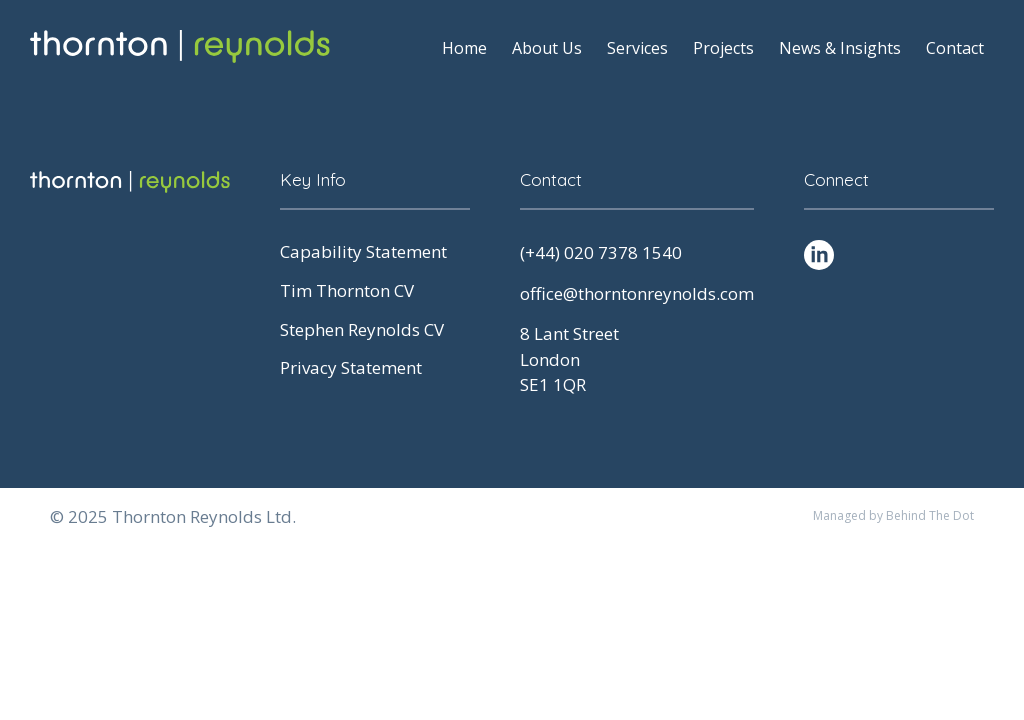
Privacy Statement (351, 367)
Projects (723, 48)
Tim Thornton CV (347, 290)
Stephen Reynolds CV (362, 329)
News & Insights (840, 48)
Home (464, 48)
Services (637, 48)
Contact (955, 48)
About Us (547, 48)
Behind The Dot (930, 515)
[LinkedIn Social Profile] (819, 255)
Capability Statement (363, 251)
